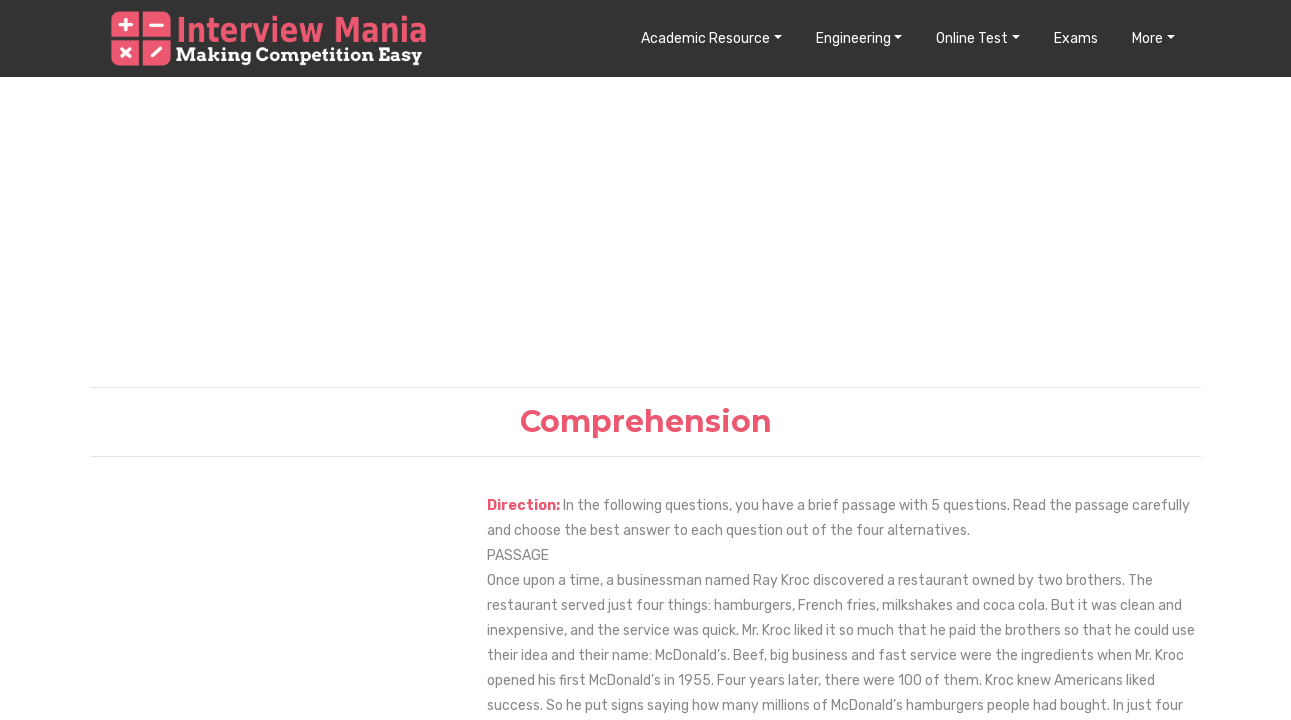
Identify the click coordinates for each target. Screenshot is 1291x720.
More (1147, 38)
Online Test (972, 38)
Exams (1076, 38)
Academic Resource (705, 38)
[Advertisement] (646, 231)
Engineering (853, 38)
